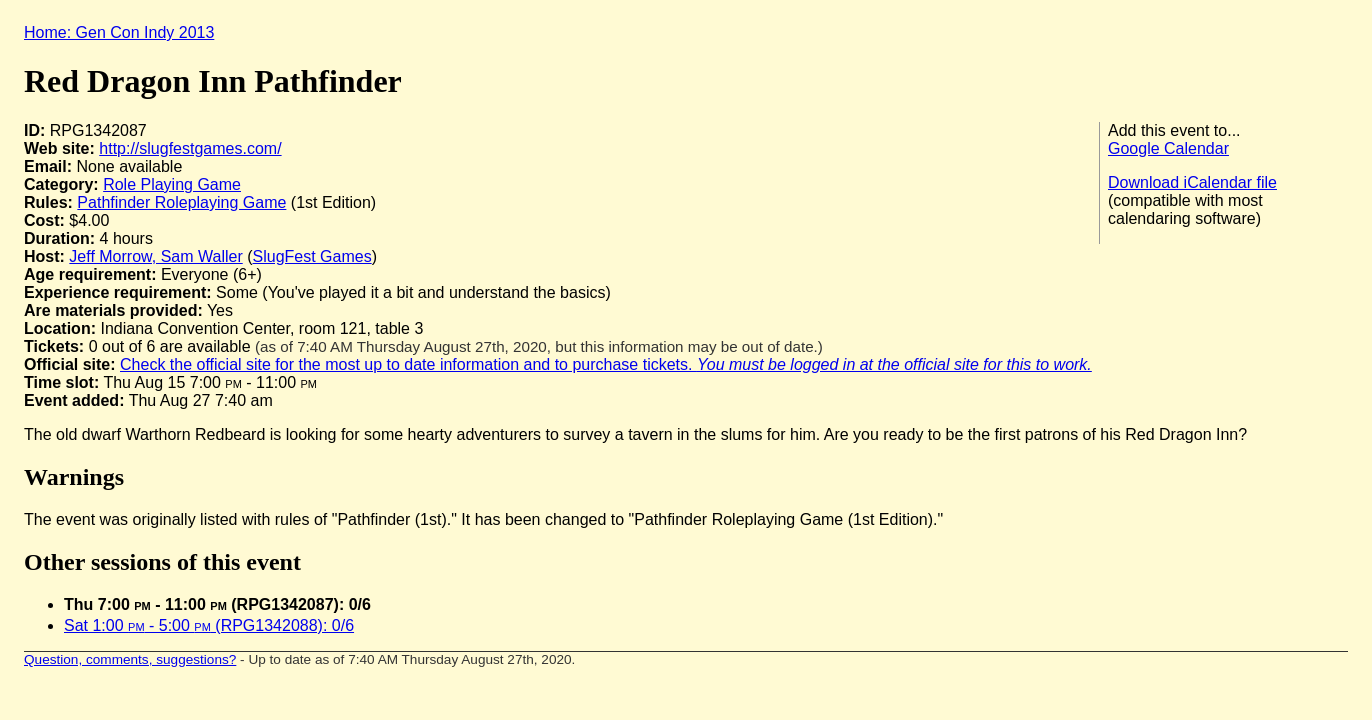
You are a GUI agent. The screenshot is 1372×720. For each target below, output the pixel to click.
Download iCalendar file (1192, 182)
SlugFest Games (312, 256)
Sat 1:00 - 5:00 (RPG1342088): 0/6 (209, 625)
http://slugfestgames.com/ (190, 148)
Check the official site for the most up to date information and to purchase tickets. (606, 364)
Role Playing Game (172, 184)
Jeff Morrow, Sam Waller (155, 256)
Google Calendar (1168, 148)
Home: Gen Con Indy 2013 (119, 32)
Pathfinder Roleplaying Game (181, 202)
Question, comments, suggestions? (130, 659)
